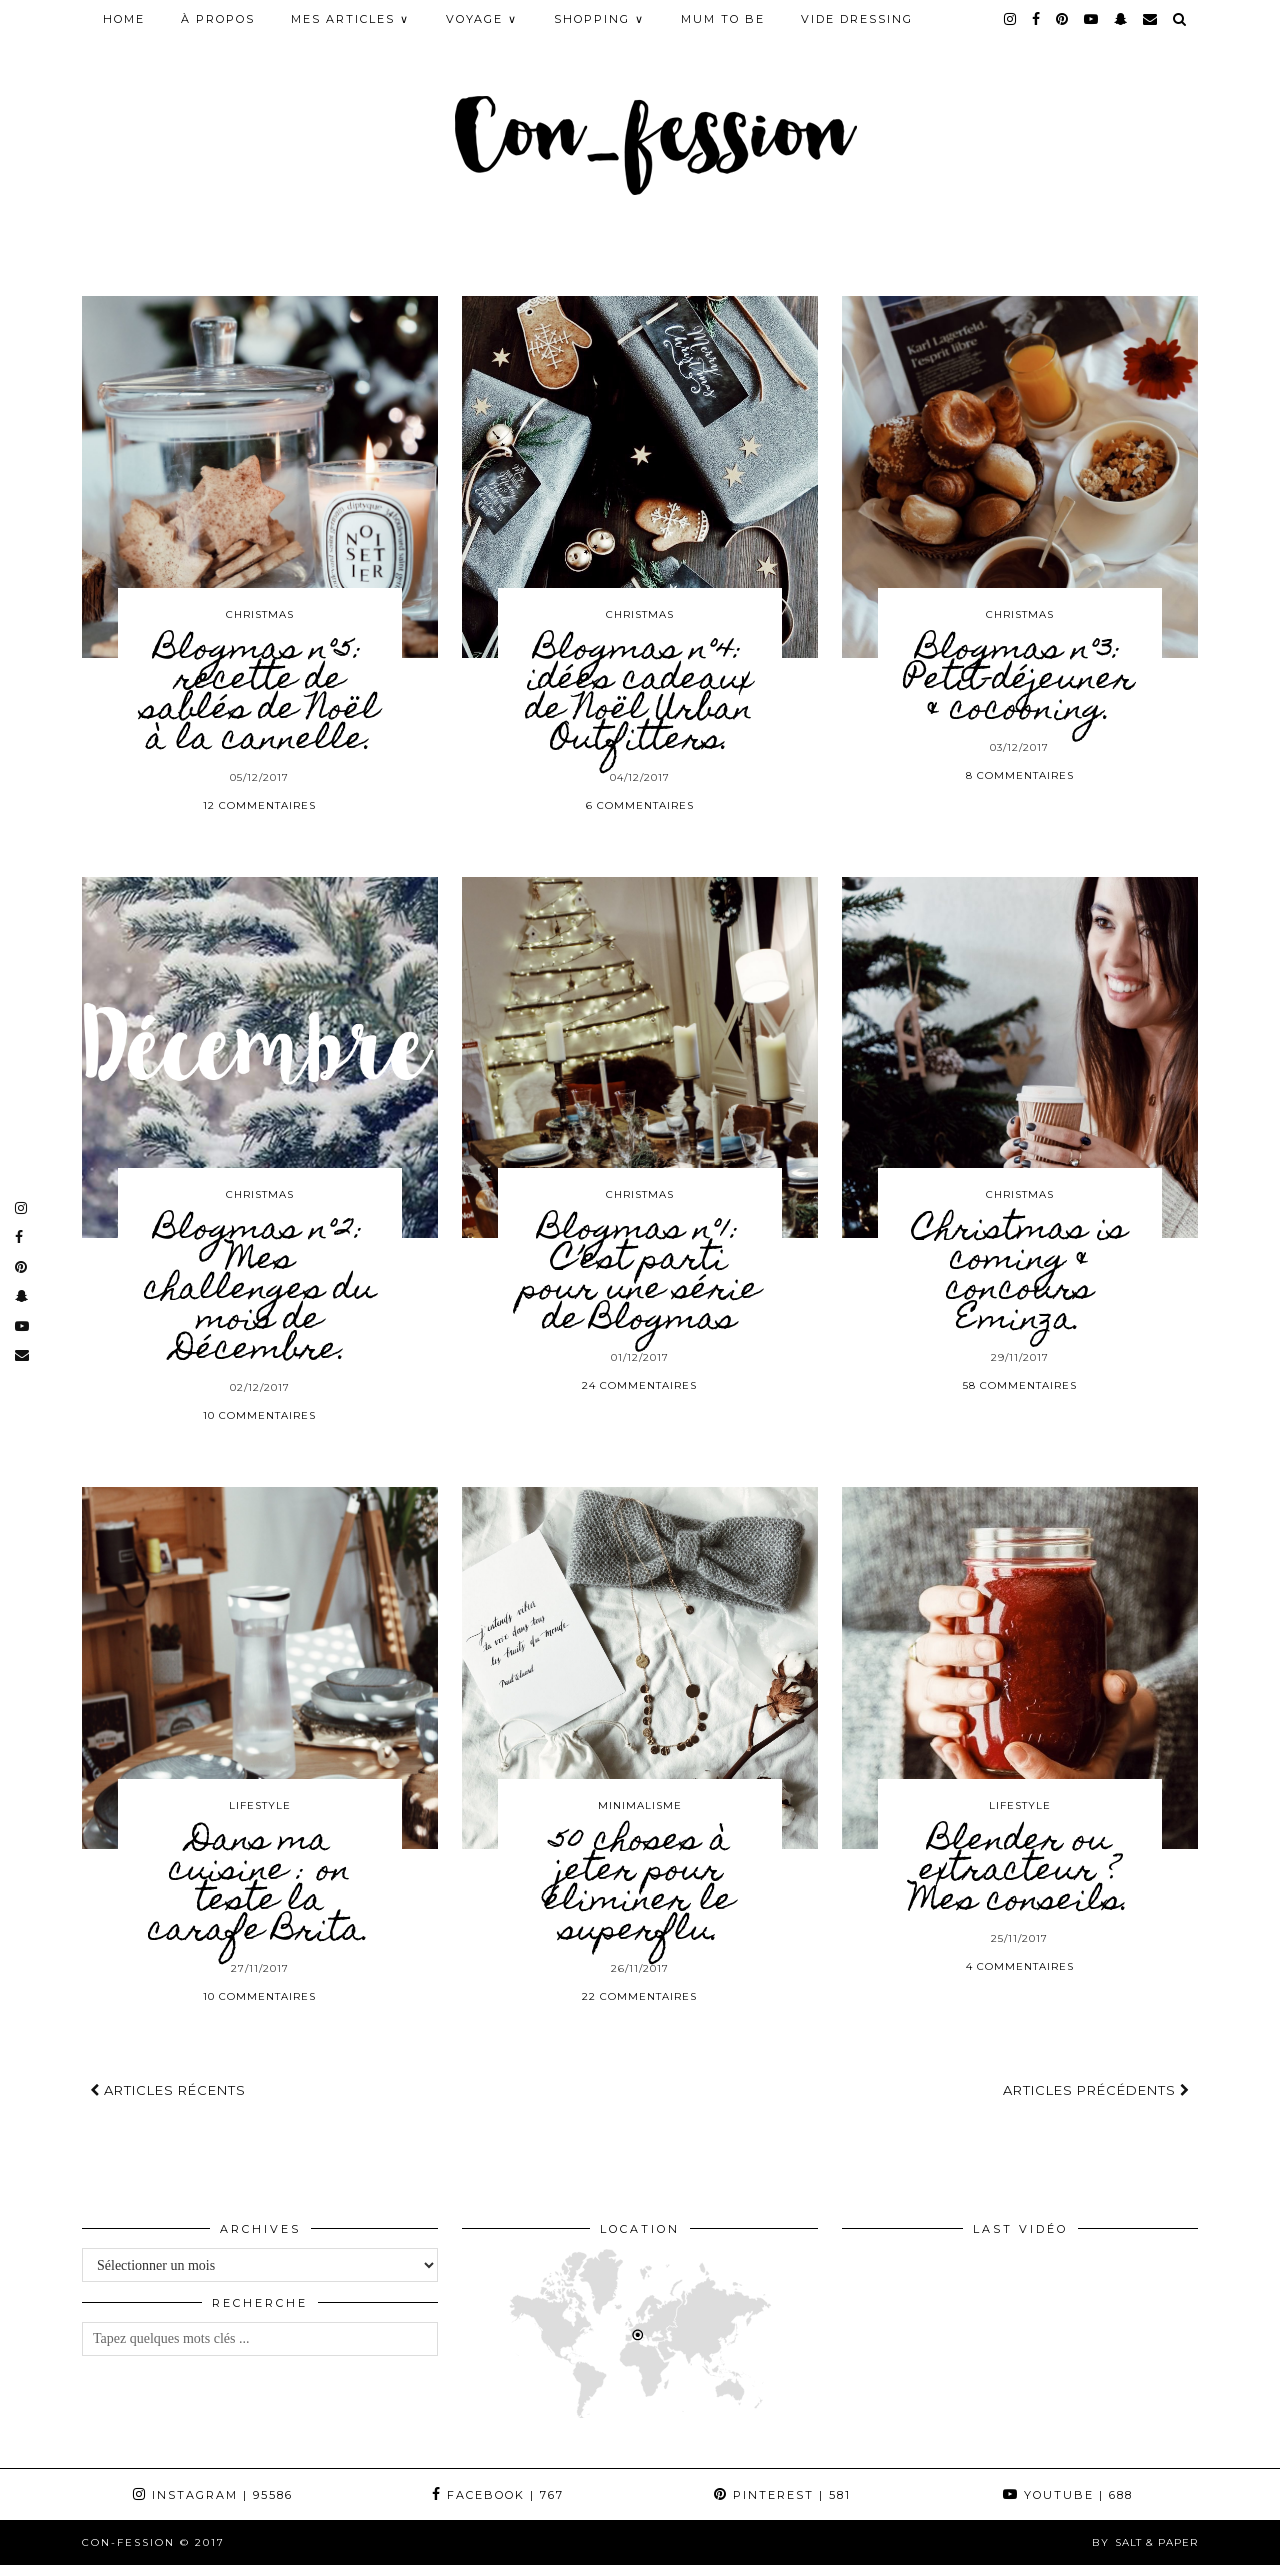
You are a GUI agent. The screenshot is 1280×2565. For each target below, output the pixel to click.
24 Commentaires (639, 1385)
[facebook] (1037, 19)
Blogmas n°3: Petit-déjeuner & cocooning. (1019, 681)
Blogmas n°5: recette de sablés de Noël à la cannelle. (260, 696)
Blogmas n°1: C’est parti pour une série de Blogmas (640, 1276)
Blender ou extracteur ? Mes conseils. (1019, 1872)
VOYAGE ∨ (482, 19)
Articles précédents (1096, 2090)
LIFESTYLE (260, 1805)
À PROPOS (218, 19)
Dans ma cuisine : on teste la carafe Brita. (259, 1887)
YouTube (1068, 2495)
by (1145, 2542)
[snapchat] (1121, 19)
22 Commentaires (639, 1996)
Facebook (498, 2495)
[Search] (1180, 19)
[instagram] (1011, 19)
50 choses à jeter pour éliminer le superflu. (639, 1887)
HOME (124, 19)
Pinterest (782, 2495)
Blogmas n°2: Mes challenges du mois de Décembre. (259, 1291)
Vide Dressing (857, 19)
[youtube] (1092, 19)
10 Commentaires (259, 1415)
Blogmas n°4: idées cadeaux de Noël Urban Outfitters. (639, 696)
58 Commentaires (1020, 1385)
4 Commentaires (1020, 1966)
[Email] (1151, 19)
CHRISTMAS (260, 614)
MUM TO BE (723, 19)
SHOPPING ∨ (599, 19)
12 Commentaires (259, 805)
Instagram (213, 2495)
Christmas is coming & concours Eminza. (1020, 1276)
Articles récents (168, 2090)
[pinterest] (1063, 19)
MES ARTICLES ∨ (350, 19)
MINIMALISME (640, 1805)
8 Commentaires (1020, 775)
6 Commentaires (640, 805)
